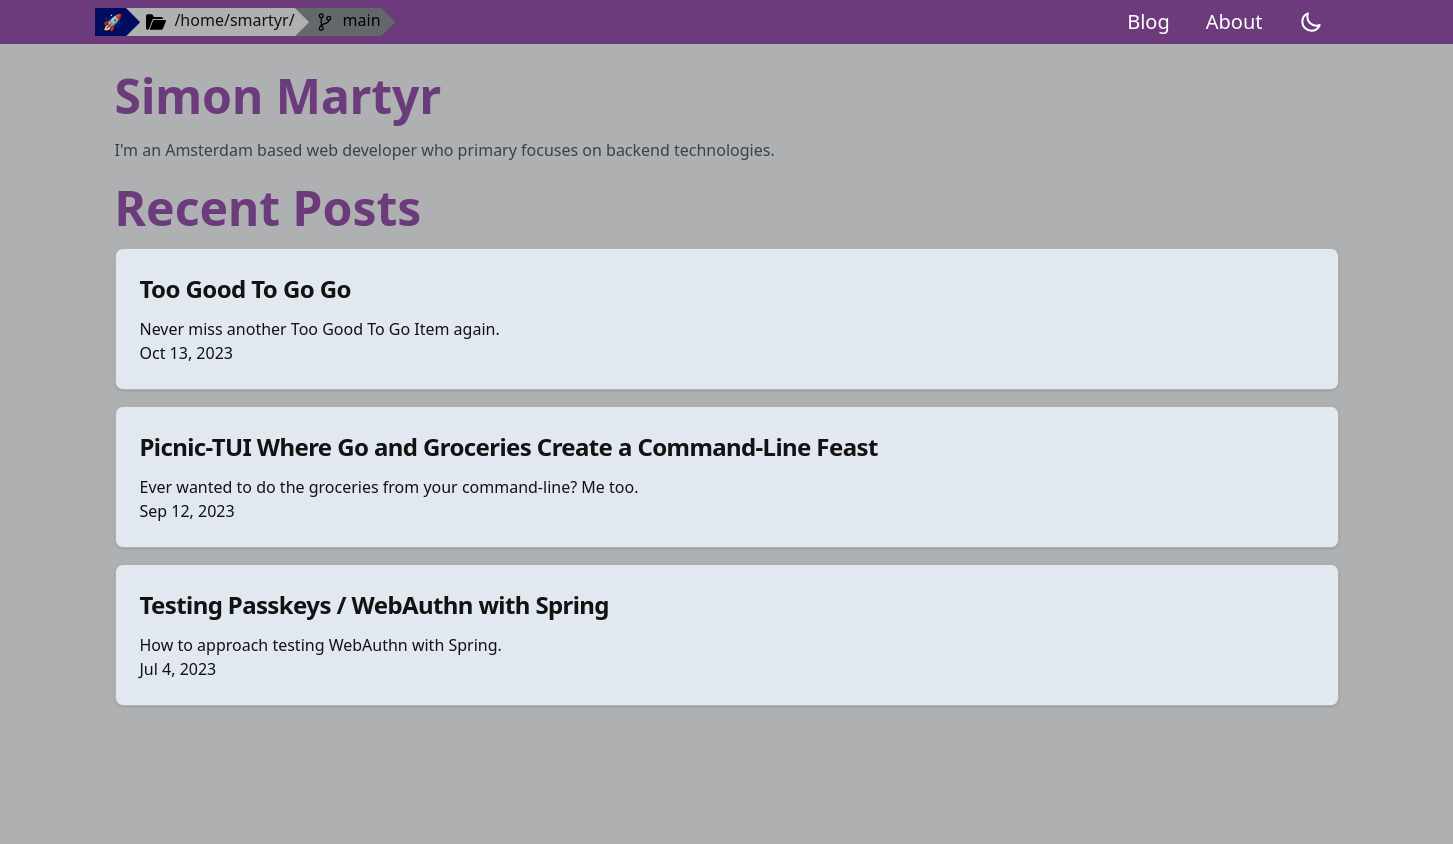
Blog (1148, 21)
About (1234, 21)
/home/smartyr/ (234, 20)
